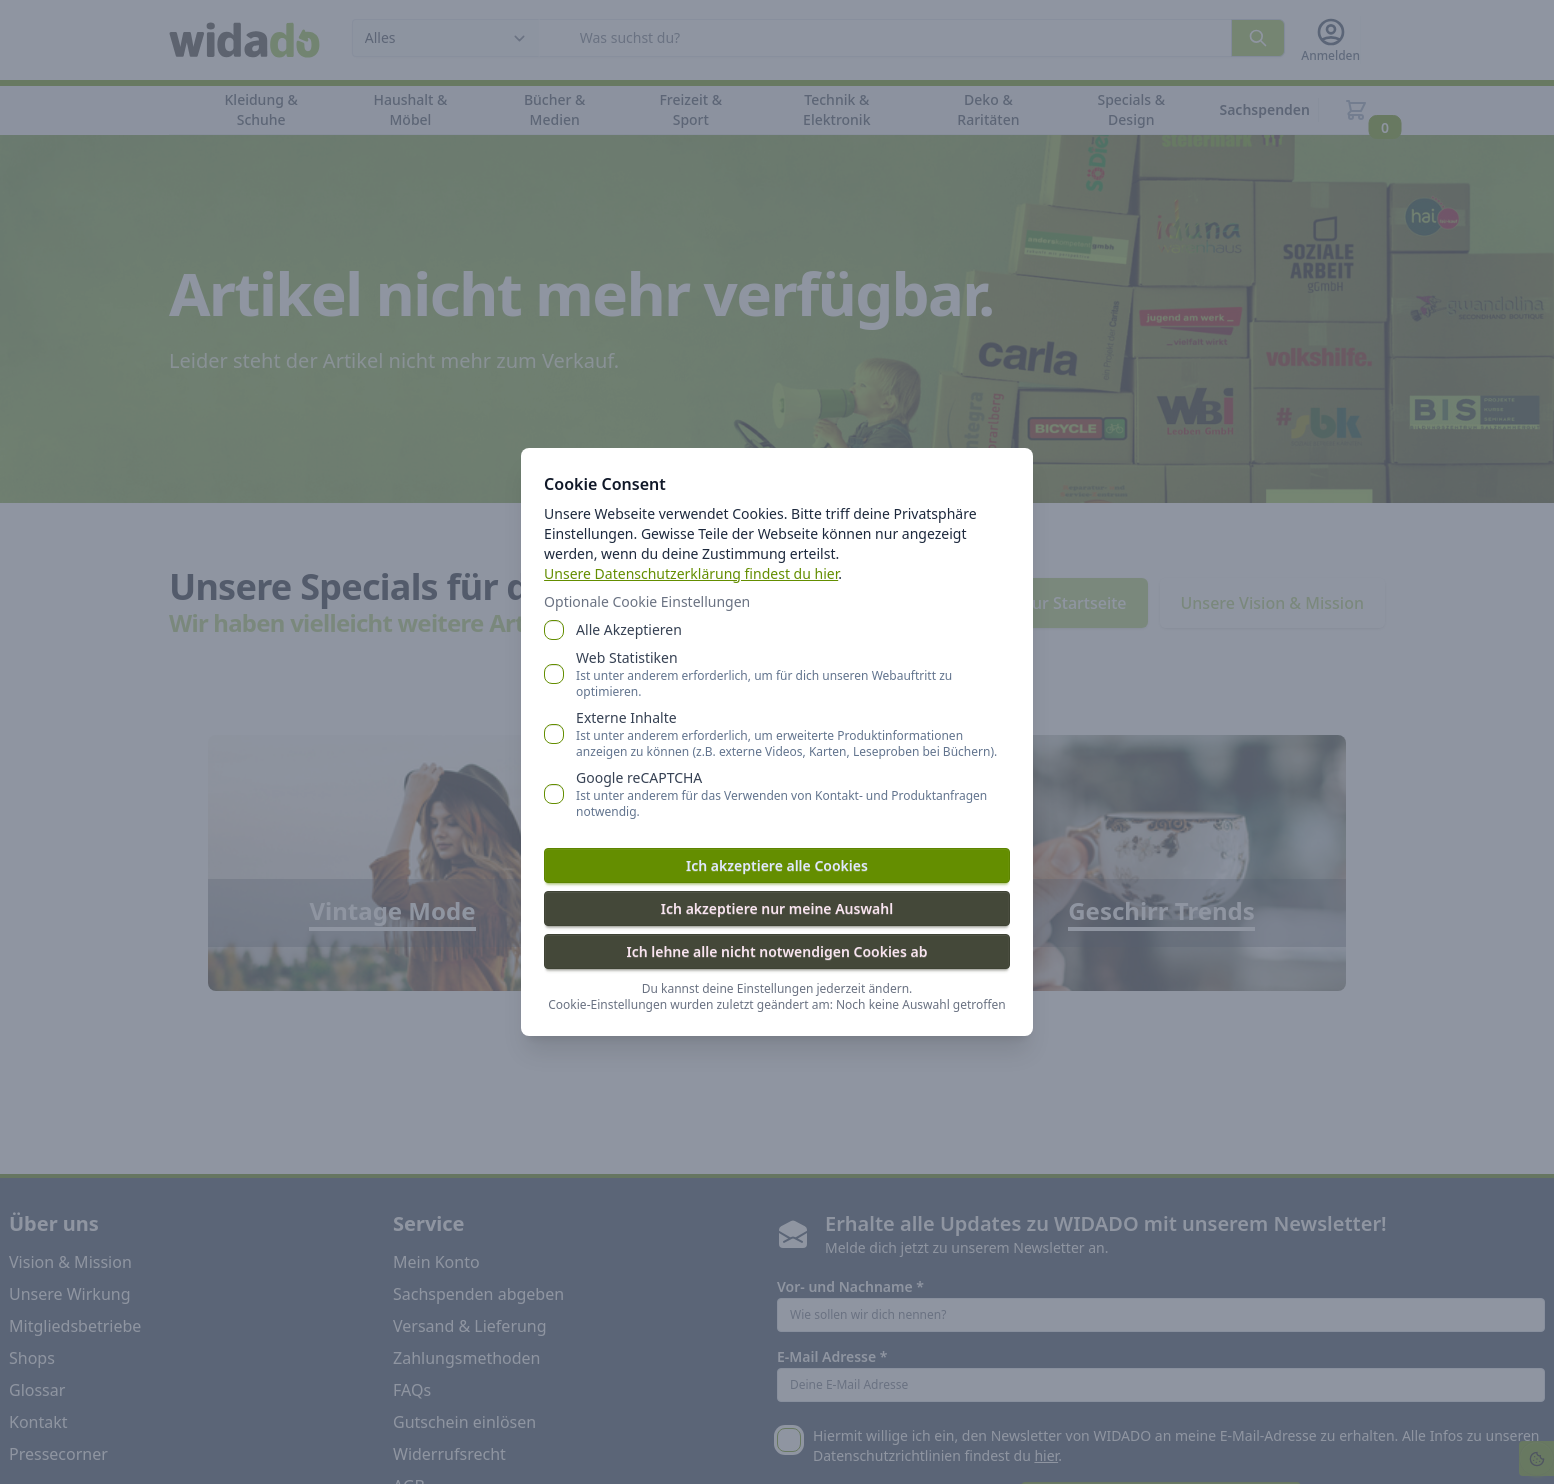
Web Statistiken (793, 674)
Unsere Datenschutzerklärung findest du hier (692, 573)
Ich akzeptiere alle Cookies (777, 865)
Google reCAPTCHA (793, 794)
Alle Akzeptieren (630, 629)
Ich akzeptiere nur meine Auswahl (777, 908)
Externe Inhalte (793, 734)
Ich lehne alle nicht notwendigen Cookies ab (776, 951)
